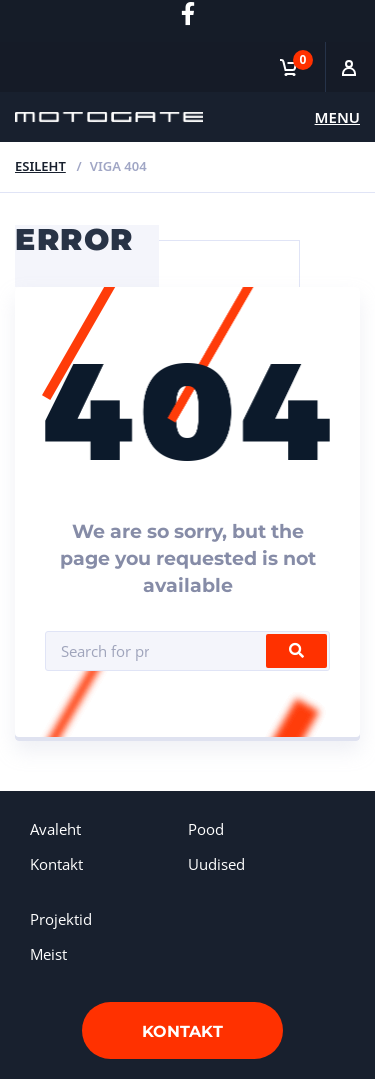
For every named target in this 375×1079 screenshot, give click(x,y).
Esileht (40, 166)
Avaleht (55, 829)
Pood (206, 829)
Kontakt (56, 864)
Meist (48, 954)
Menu (337, 117)
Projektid (61, 919)
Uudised (216, 864)
